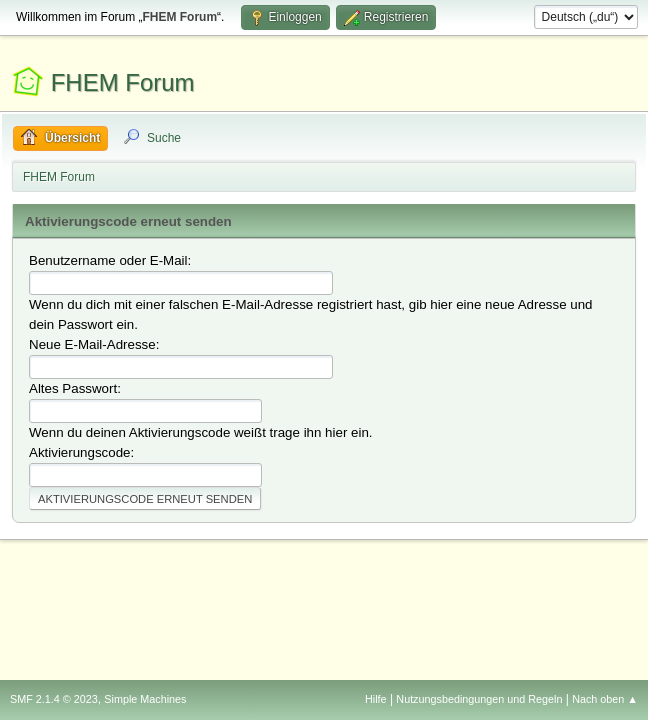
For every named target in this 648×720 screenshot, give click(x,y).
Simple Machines (145, 699)
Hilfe (376, 699)
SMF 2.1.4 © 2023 (54, 699)
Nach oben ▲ (605, 699)
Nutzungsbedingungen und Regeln (479, 699)
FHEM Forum (123, 82)
